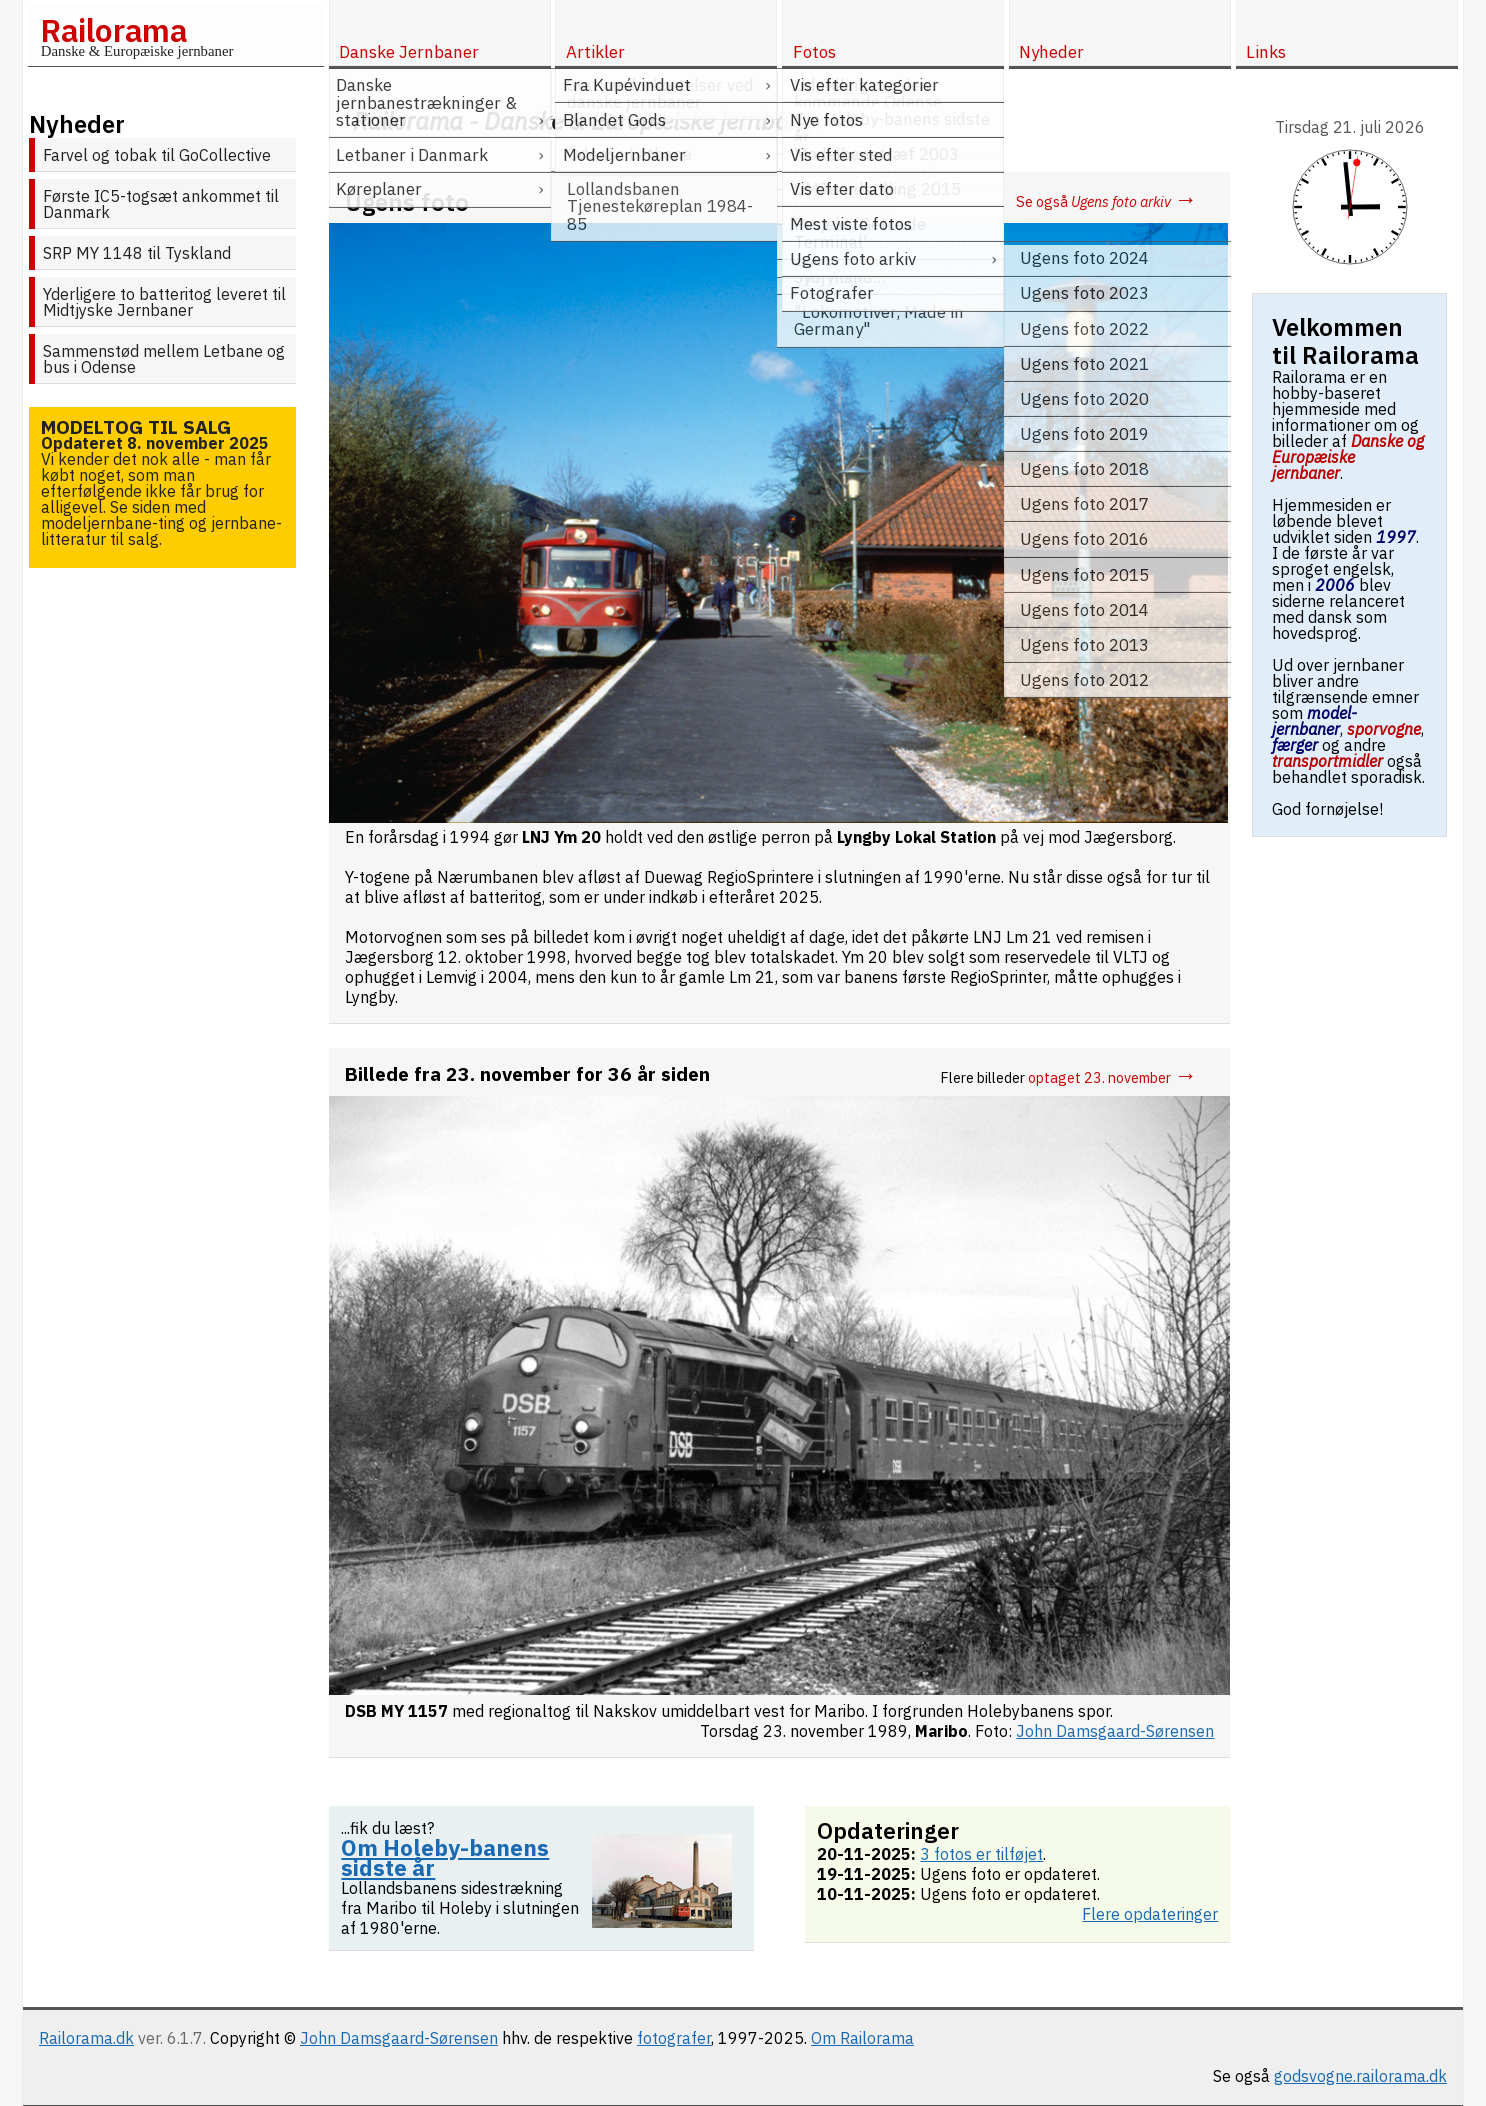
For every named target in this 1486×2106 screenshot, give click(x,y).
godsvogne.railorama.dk (1360, 2076)
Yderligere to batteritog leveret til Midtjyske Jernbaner (164, 302)
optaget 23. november (1112, 1077)
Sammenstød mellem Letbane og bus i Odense (164, 359)
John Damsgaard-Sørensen (399, 2038)
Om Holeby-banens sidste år (445, 1857)
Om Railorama (862, 2038)
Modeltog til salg (136, 426)
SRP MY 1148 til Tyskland (137, 253)
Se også (1106, 201)
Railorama (113, 30)
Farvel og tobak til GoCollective (157, 155)
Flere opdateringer (1150, 1914)
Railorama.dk (86, 2038)
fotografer (674, 2038)
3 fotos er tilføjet (981, 1854)
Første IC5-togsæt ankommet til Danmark (161, 204)
